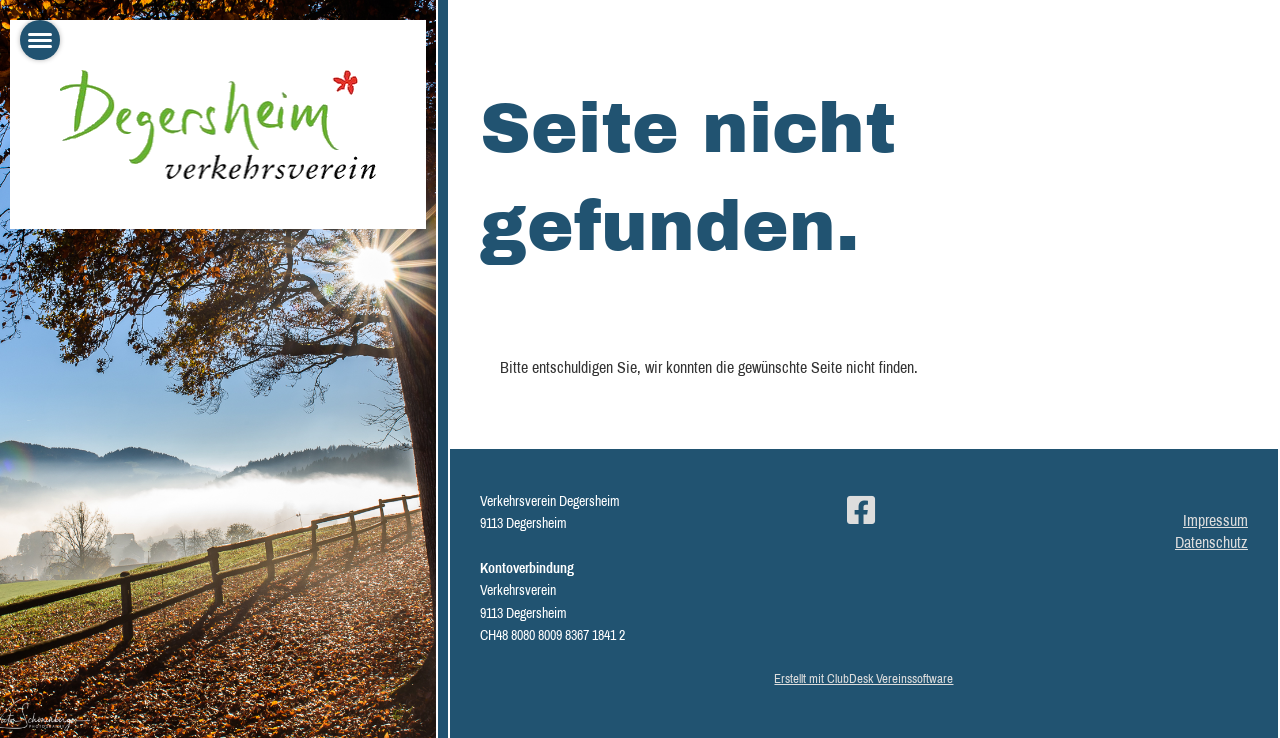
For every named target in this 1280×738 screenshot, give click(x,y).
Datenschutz (1211, 542)
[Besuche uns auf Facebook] (861, 510)
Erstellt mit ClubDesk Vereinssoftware (863, 678)
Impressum (1215, 520)
